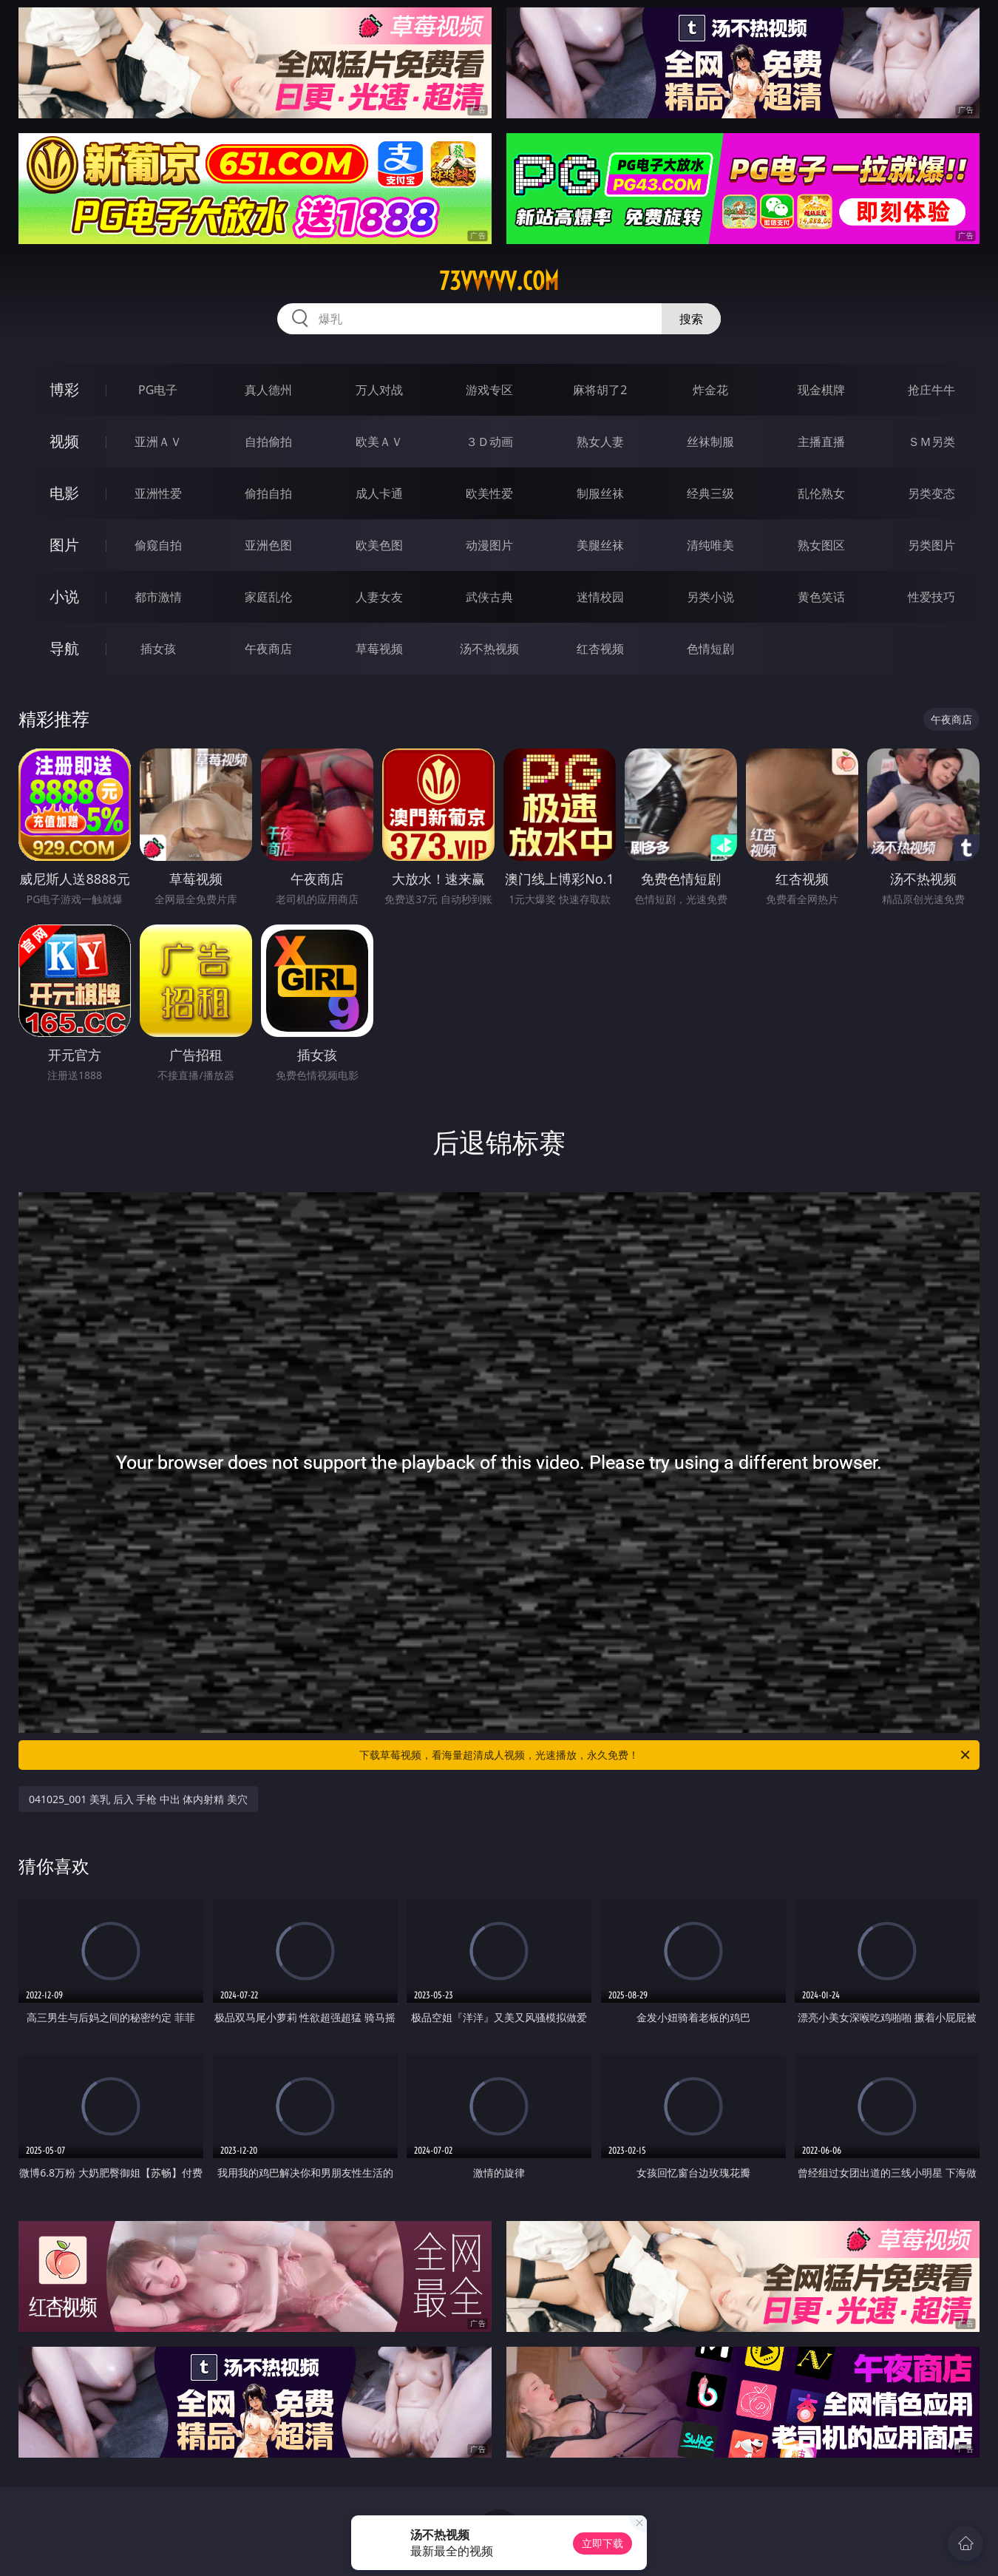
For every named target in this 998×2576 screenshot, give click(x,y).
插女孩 (158, 648)
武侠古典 (489, 597)
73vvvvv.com (499, 281)
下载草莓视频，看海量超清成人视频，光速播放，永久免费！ (665, 1755)
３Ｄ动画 (489, 441)
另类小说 (710, 597)
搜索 (691, 319)
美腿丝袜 (600, 545)
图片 (64, 545)
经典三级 (710, 493)
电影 (64, 493)
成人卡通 (379, 493)
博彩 (64, 389)
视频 (64, 441)
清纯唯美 (710, 545)
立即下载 (602, 2543)
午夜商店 (268, 648)
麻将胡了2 (600, 390)
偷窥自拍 (158, 545)
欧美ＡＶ (379, 441)
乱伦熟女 (821, 493)
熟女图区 (821, 545)
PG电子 (157, 390)
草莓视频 (379, 648)
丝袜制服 (710, 441)
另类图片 (931, 545)
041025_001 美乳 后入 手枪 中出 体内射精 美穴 (138, 1799)
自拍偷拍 (268, 441)
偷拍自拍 (268, 493)
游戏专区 (489, 390)
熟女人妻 (600, 441)
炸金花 (710, 390)
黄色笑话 (821, 597)
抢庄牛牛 (931, 390)
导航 (64, 648)
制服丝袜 (600, 493)
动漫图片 (489, 545)
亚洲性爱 (158, 493)
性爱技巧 (931, 597)
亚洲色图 (268, 545)
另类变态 (931, 493)
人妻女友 (379, 597)
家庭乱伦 (268, 597)
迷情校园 (600, 597)
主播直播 (821, 441)
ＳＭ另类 (931, 441)
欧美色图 (379, 545)
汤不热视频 (489, 648)
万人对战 (379, 390)
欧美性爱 (489, 493)
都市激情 (158, 597)
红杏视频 (600, 648)
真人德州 (268, 390)
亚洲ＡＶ (158, 441)
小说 (64, 596)
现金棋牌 (821, 390)
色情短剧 (710, 648)
